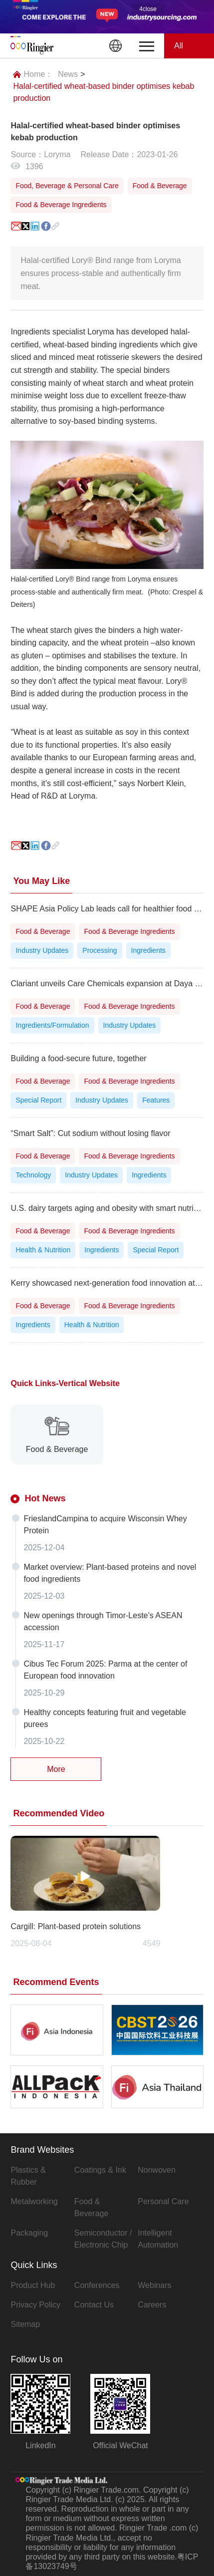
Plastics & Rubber (27, 2176)
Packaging (29, 2233)
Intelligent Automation (158, 2239)
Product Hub (32, 2285)
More (56, 1769)
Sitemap (25, 2324)
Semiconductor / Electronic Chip (103, 2239)
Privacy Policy (35, 2304)
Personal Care (163, 2201)
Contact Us (94, 2304)
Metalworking (33, 2201)
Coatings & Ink (100, 2170)
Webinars (154, 2285)
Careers (152, 2304)
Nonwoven (157, 2170)
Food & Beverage (91, 2207)
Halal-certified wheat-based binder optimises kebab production (103, 92)
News (68, 74)
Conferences (97, 2285)
